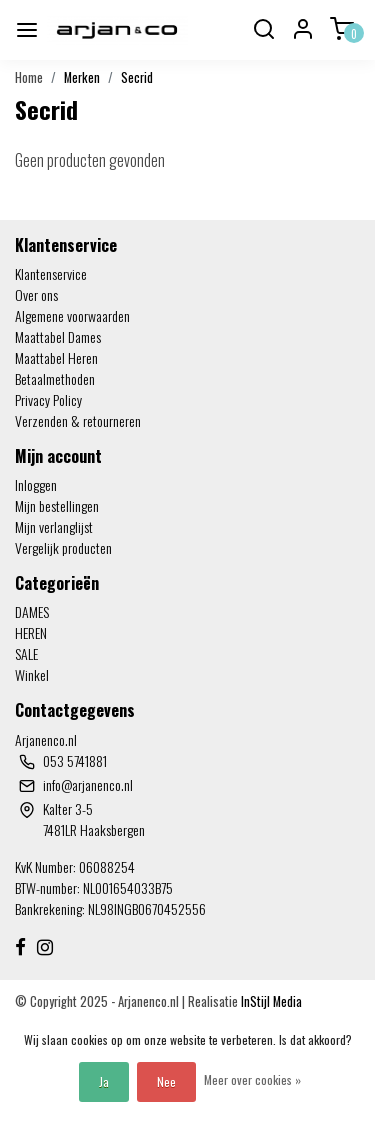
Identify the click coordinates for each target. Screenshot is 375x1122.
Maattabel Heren (56, 357)
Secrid (137, 77)
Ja (104, 1081)
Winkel (32, 674)
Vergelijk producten (63, 547)
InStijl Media (270, 1001)
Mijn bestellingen (57, 505)
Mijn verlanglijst (54, 526)
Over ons (36, 294)
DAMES (32, 611)
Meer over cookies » (252, 1079)
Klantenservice (51, 273)
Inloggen (36, 484)
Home (29, 77)
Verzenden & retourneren (78, 420)
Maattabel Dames (58, 336)
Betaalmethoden (55, 378)
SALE (26, 653)
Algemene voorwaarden (72, 315)
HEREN (31, 632)
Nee (166, 1081)
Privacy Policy (48, 399)
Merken (82, 77)
